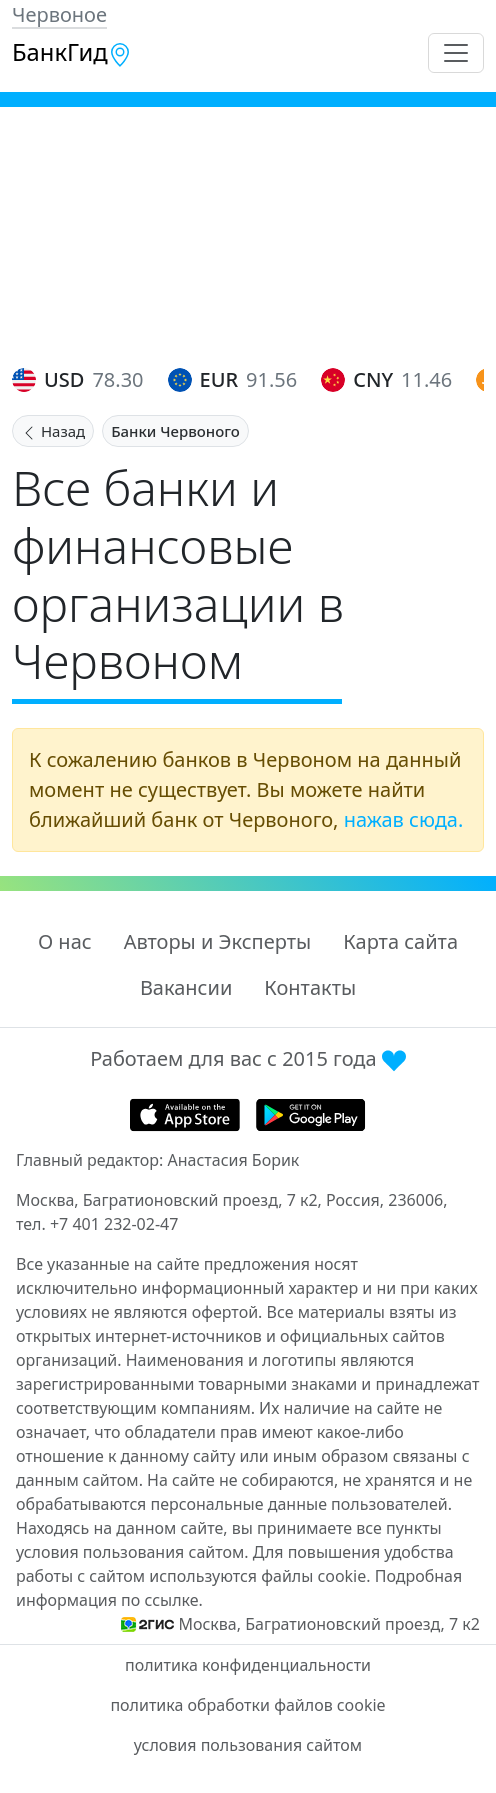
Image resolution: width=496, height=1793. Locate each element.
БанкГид (72, 52)
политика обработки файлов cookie (247, 1705)
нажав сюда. (404, 819)
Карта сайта (400, 941)
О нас (65, 941)
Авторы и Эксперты (218, 941)
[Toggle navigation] (456, 53)
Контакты (310, 987)
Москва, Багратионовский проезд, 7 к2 (329, 1624)
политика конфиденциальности (248, 1665)
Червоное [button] (59, 14)
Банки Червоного (175, 431)
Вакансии (186, 987)
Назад (53, 431)
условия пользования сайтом (248, 1745)
